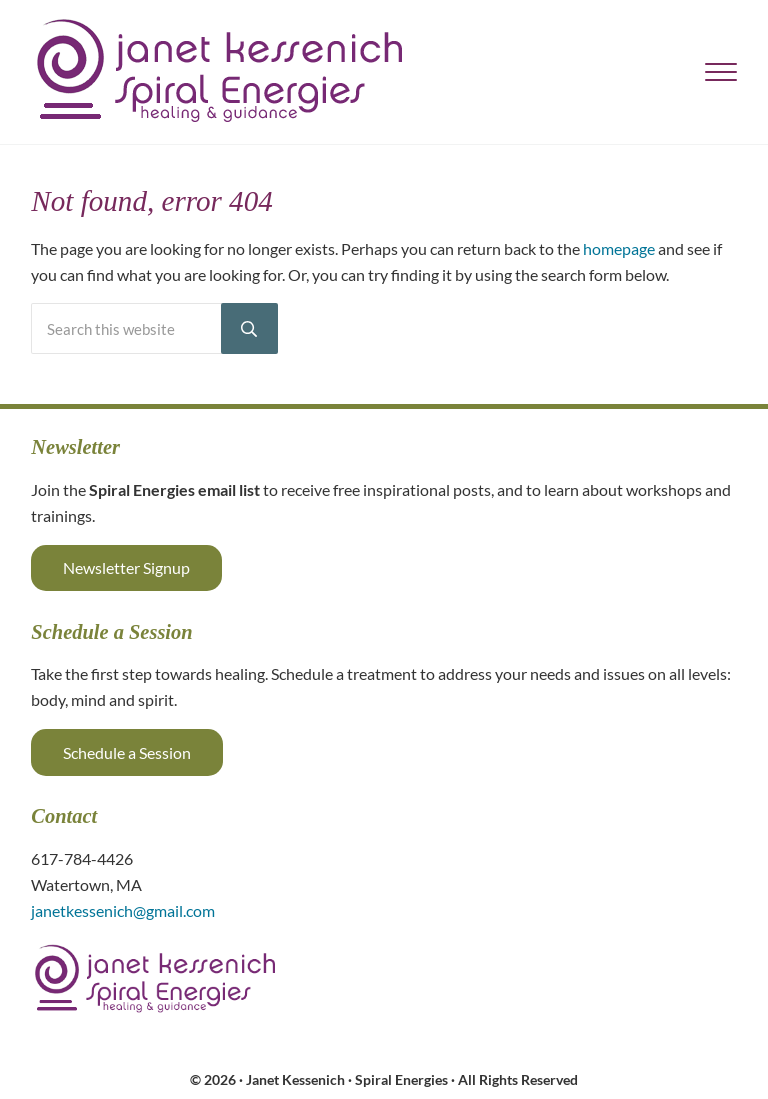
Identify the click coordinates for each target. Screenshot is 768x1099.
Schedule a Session (127, 752)
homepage (619, 248)
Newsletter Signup (126, 567)
